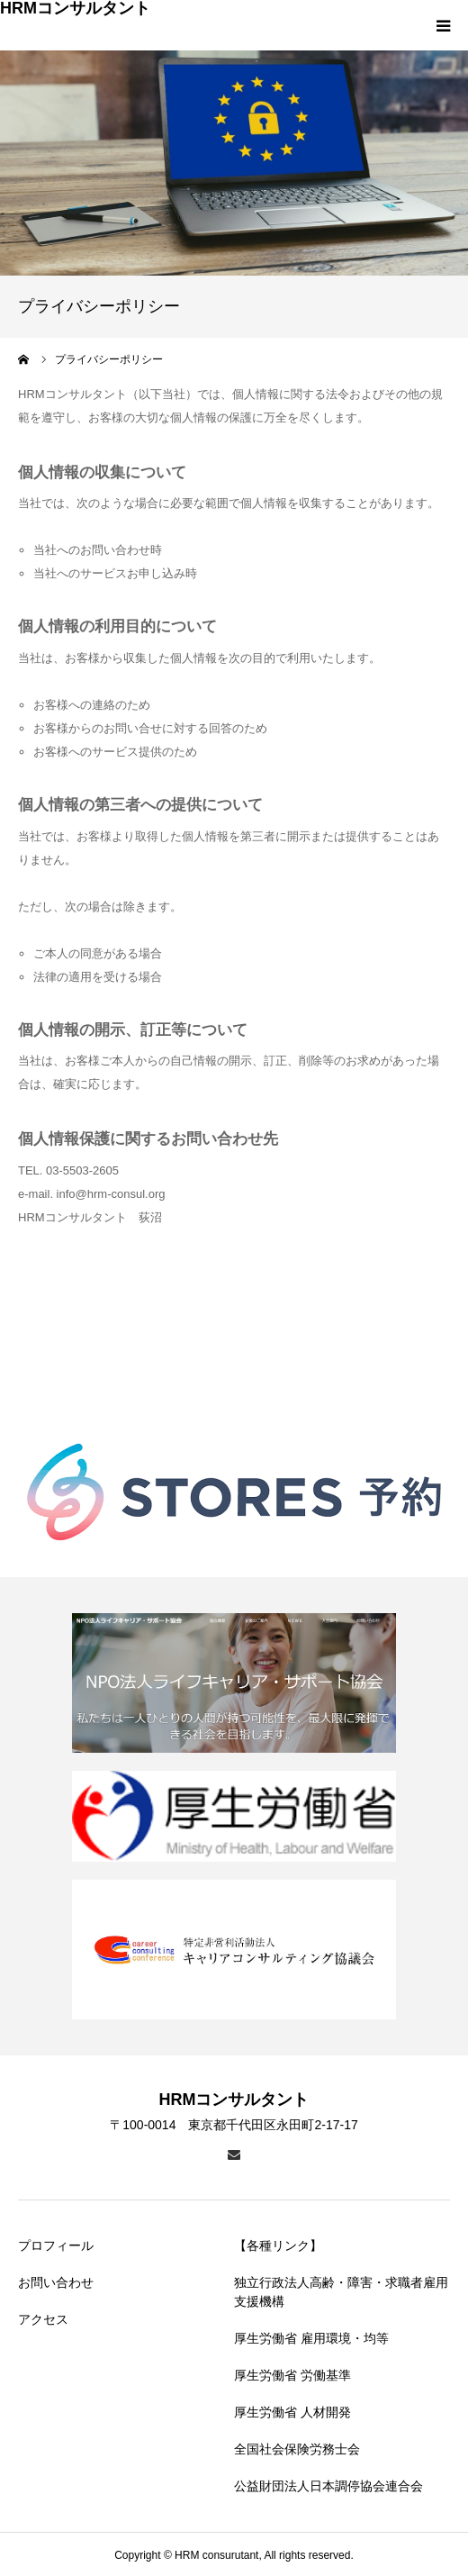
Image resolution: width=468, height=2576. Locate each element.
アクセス (43, 2319)
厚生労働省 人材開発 (292, 2412)
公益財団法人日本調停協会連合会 (328, 2486)
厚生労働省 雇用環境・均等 (311, 2338)
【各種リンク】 (278, 2245)
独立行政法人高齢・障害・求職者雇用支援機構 (341, 2291)
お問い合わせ (56, 2282)
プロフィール (56, 2245)
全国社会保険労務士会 (297, 2449)
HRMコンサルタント (75, 8)
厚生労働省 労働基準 (292, 2375)
